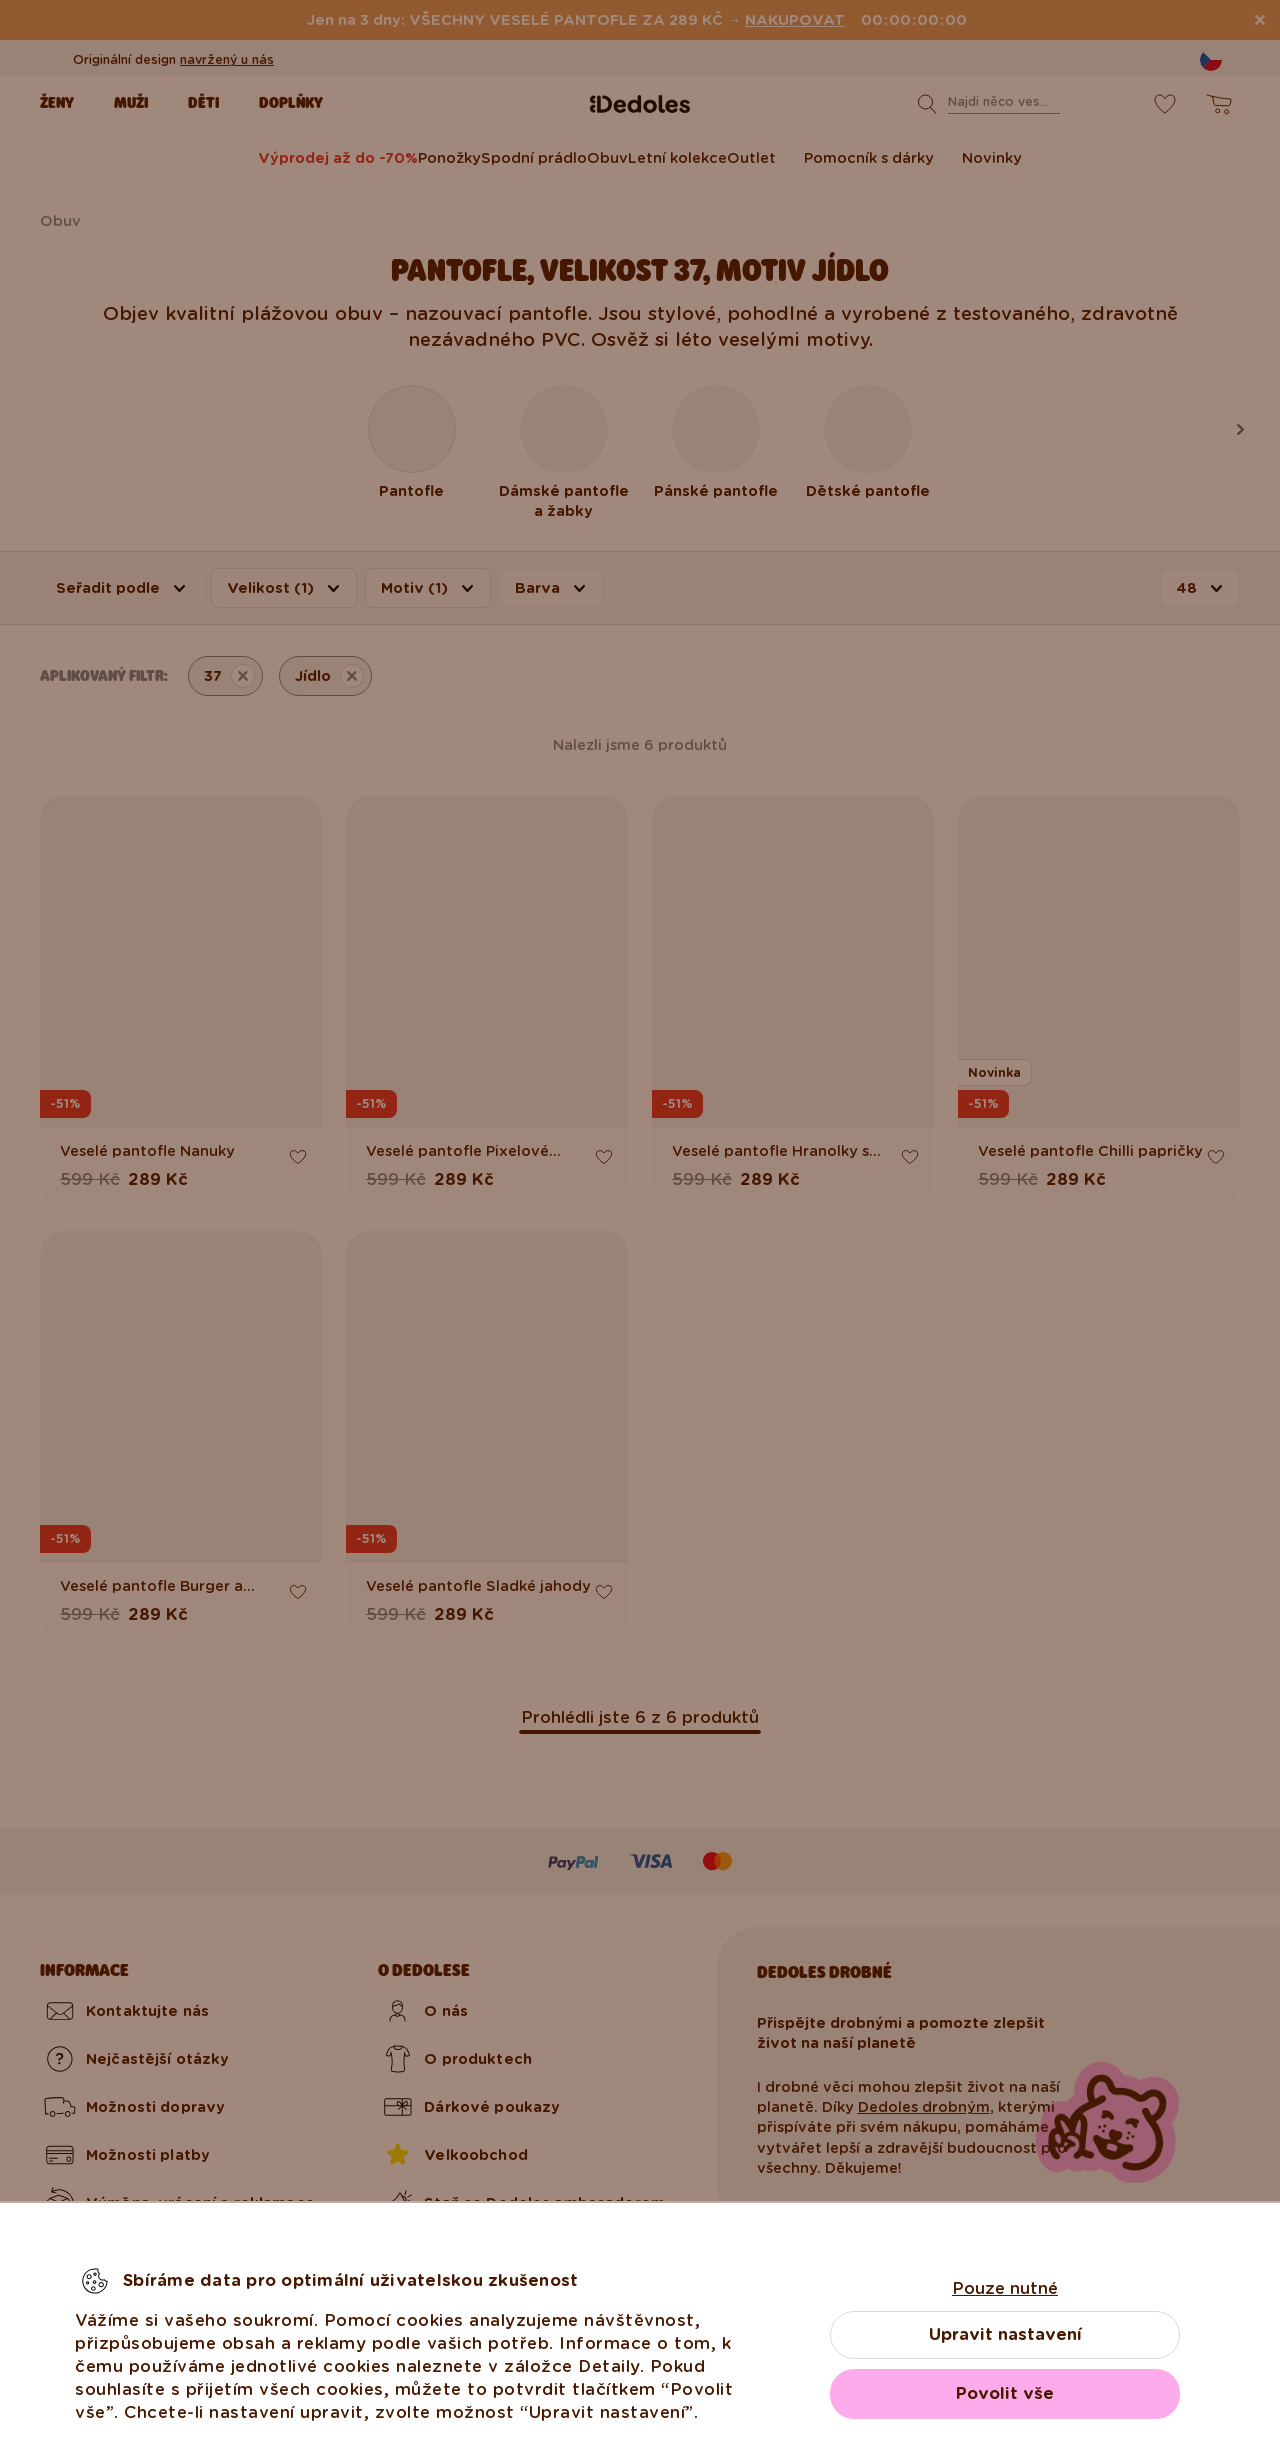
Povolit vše (1005, 2393)
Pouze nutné (1005, 2288)
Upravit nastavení (1005, 2334)
